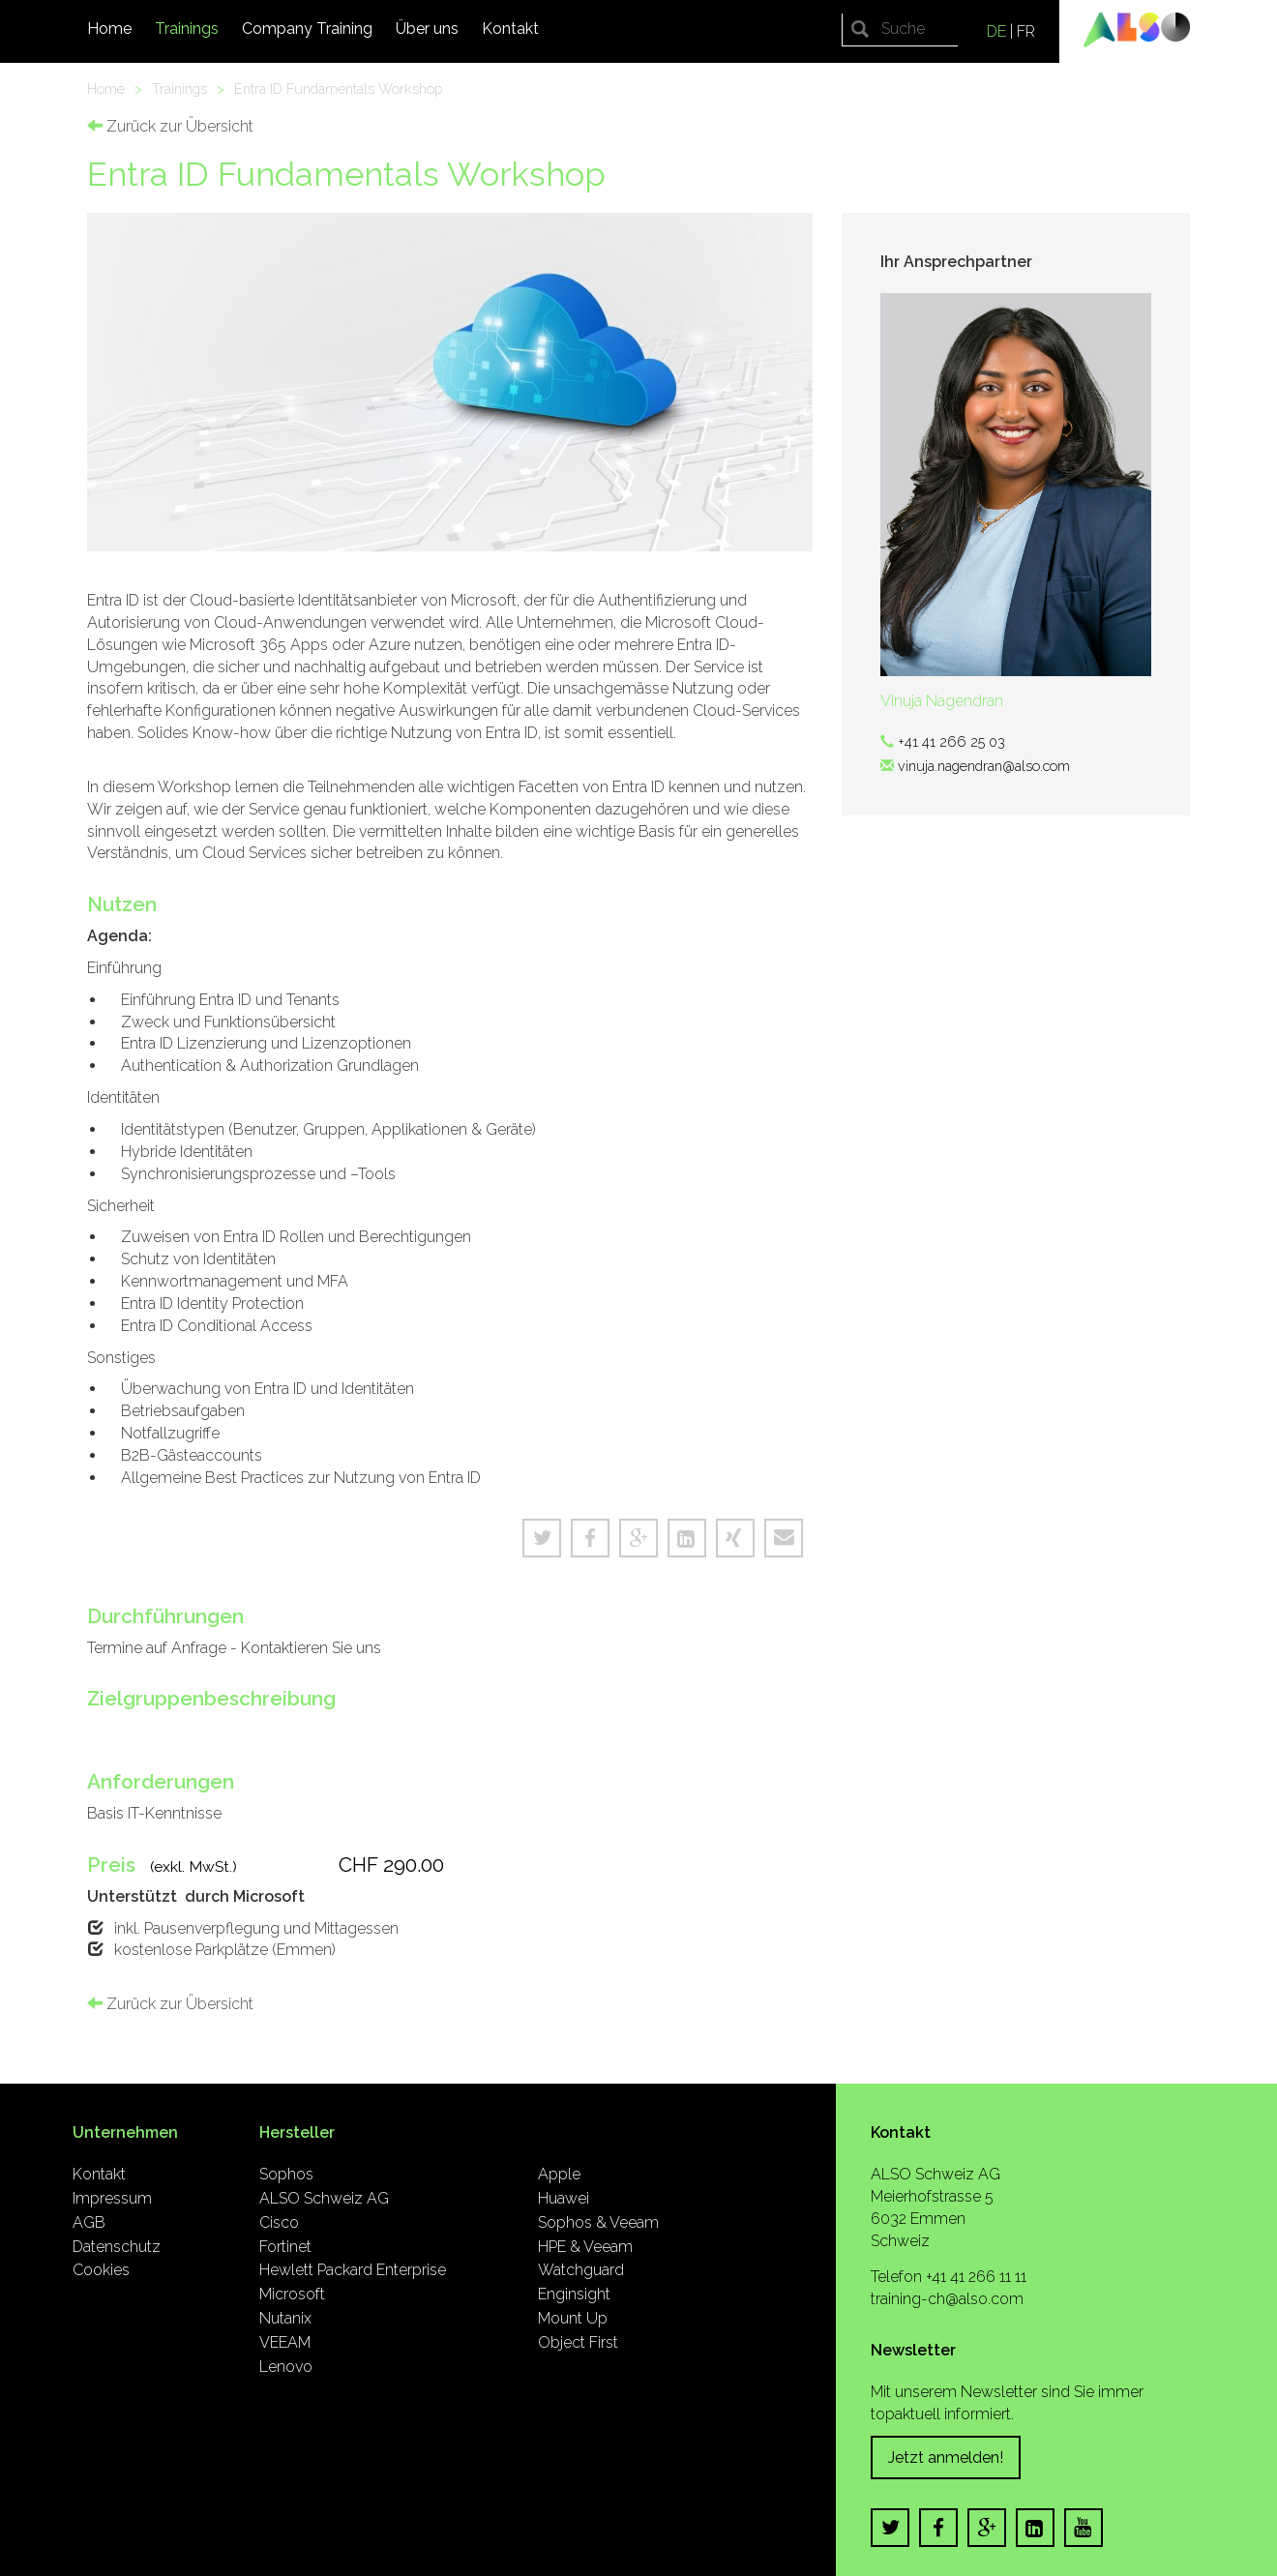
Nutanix (285, 2318)
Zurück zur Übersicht (170, 126)
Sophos (286, 2174)
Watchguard (581, 2270)
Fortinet (285, 2246)
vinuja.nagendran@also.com (984, 765)
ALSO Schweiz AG (324, 2198)
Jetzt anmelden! (945, 2457)
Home (109, 28)
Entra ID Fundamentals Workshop (338, 88)
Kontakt (510, 28)
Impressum (112, 2198)
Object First (578, 2342)
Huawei (563, 2198)
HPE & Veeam (585, 2246)
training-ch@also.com (947, 2299)
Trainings (187, 28)
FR (1026, 31)
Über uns (427, 28)
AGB (89, 2222)
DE (996, 31)
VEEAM (285, 2342)
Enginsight (574, 2294)
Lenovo (285, 2366)
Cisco (279, 2222)
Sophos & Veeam (598, 2222)
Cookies (101, 2270)
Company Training (307, 28)
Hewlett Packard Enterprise (352, 2270)
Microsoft (292, 2294)
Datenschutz (117, 2246)
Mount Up (573, 2318)
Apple (559, 2174)
